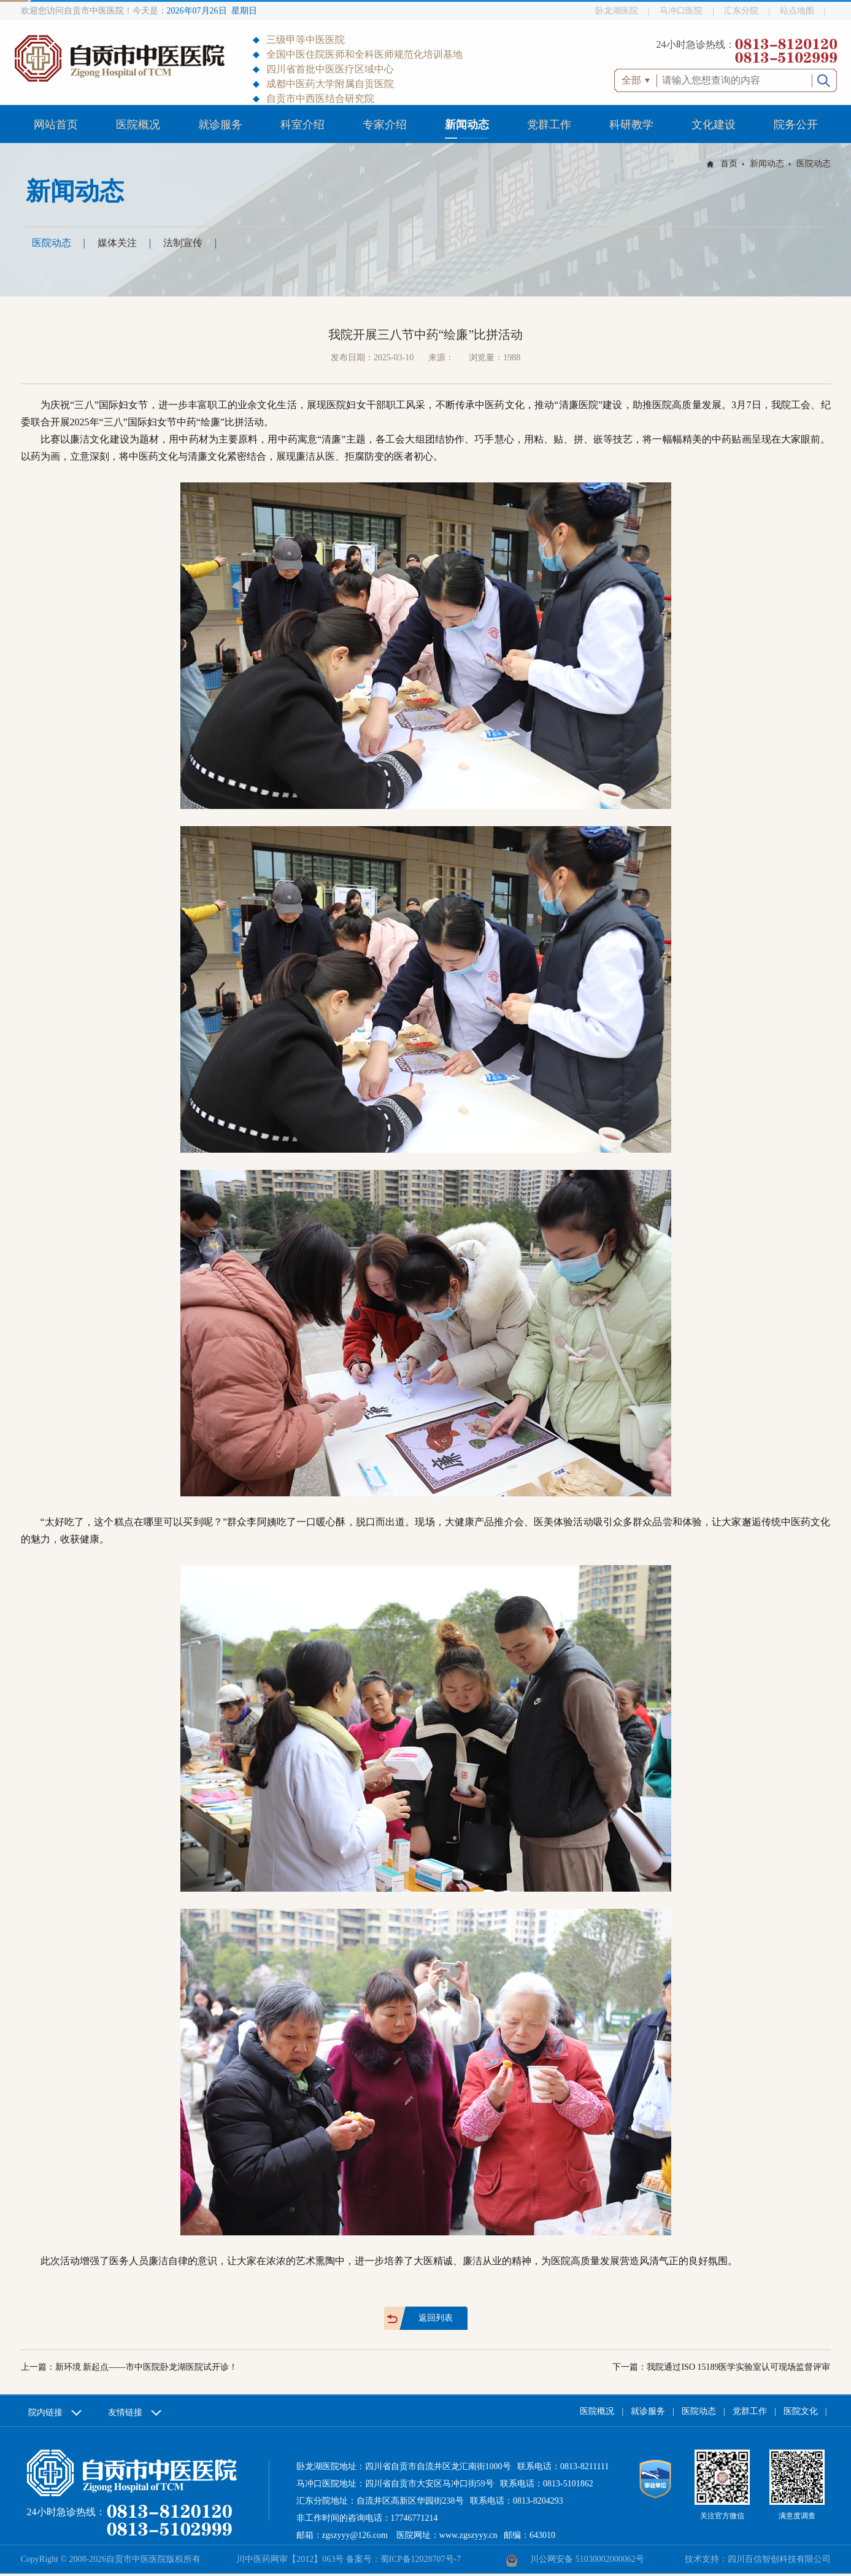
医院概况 (138, 124)
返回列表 (435, 2318)
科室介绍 (302, 124)
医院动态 (813, 163)
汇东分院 (741, 10)
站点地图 (797, 10)
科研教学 (631, 124)
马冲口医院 (681, 10)
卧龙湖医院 (616, 10)
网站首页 (56, 124)
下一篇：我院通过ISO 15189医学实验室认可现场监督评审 (721, 2367)
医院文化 (801, 2411)
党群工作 (549, 124)
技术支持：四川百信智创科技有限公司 (758, 2559)
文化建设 (713, 124)
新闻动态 (467, 124)
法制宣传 (182, 243)
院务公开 (796, 124)
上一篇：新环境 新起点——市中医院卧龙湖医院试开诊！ (129, 2367)
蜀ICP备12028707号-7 (420, 2559)
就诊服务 (220, 124)
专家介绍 (385, 124)
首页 (728, 163)
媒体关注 (117, 243)
